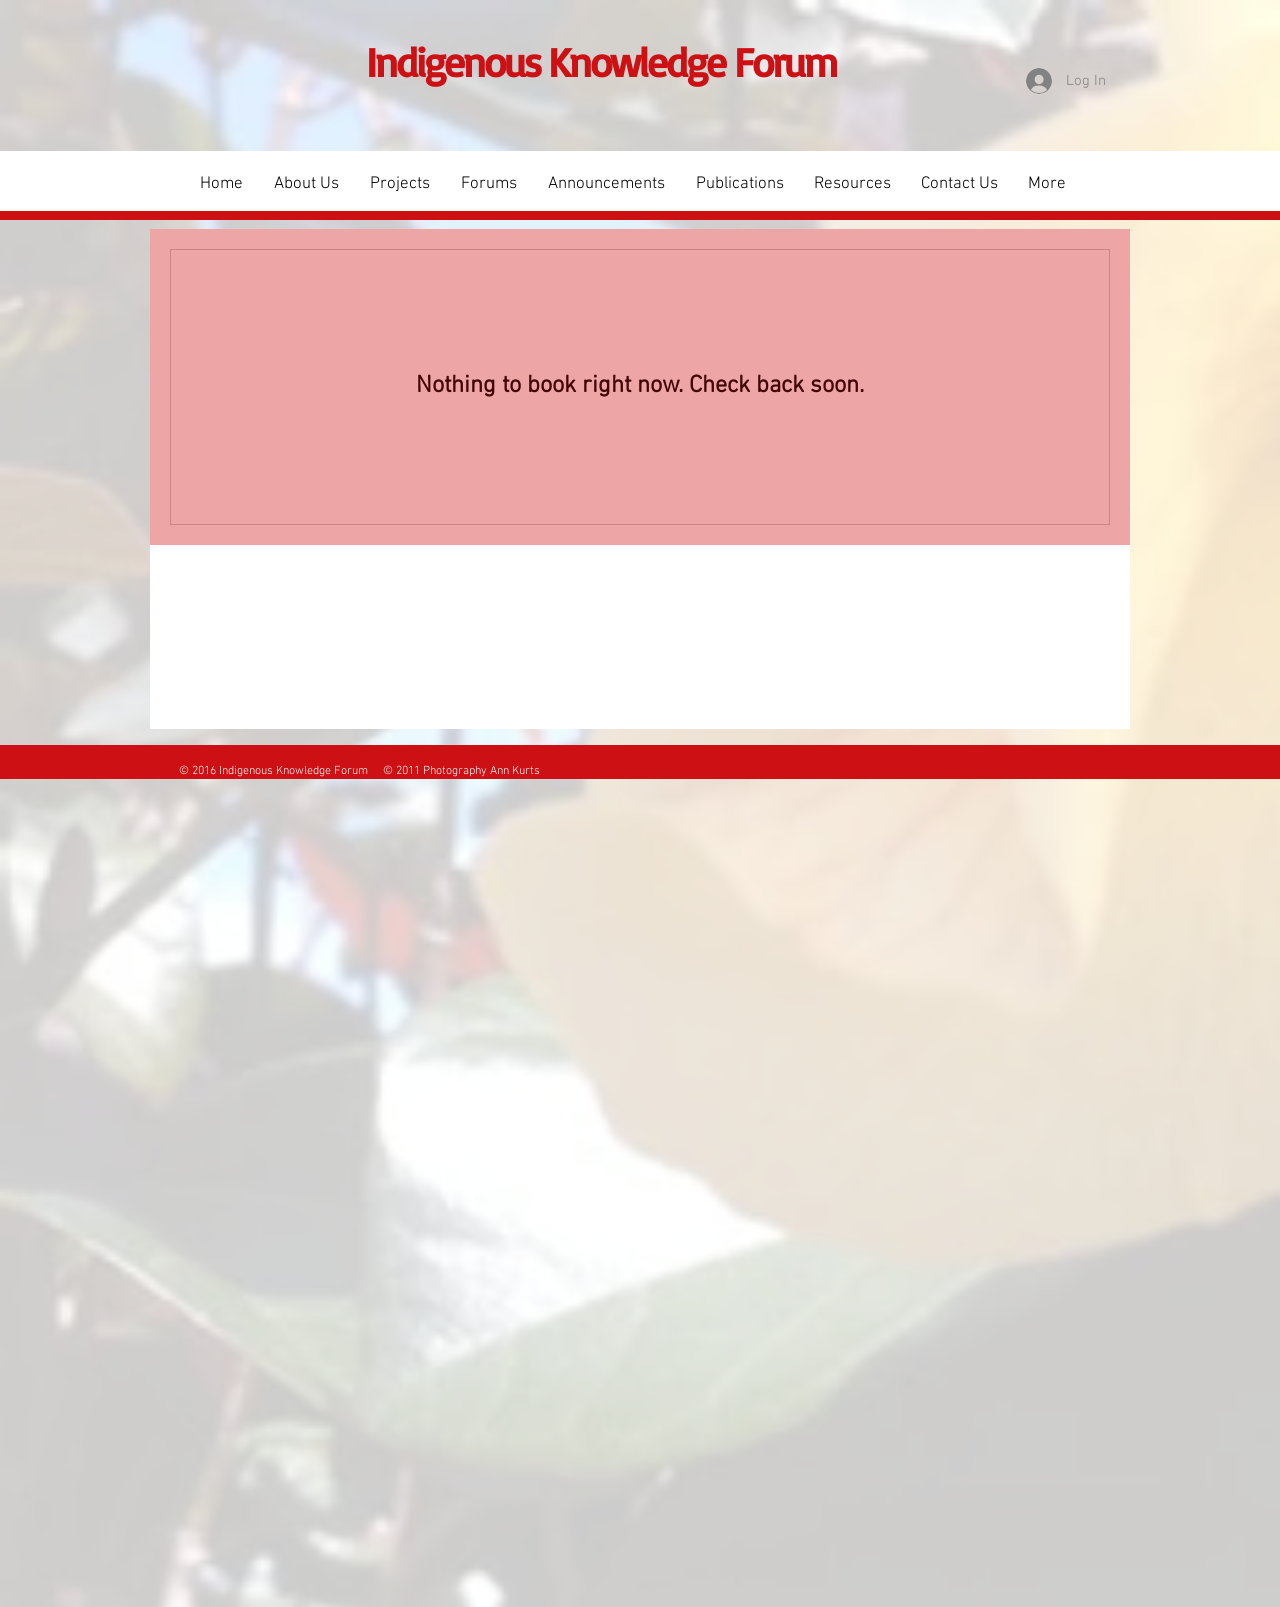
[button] (399, 184)
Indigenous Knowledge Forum (601, 61)
